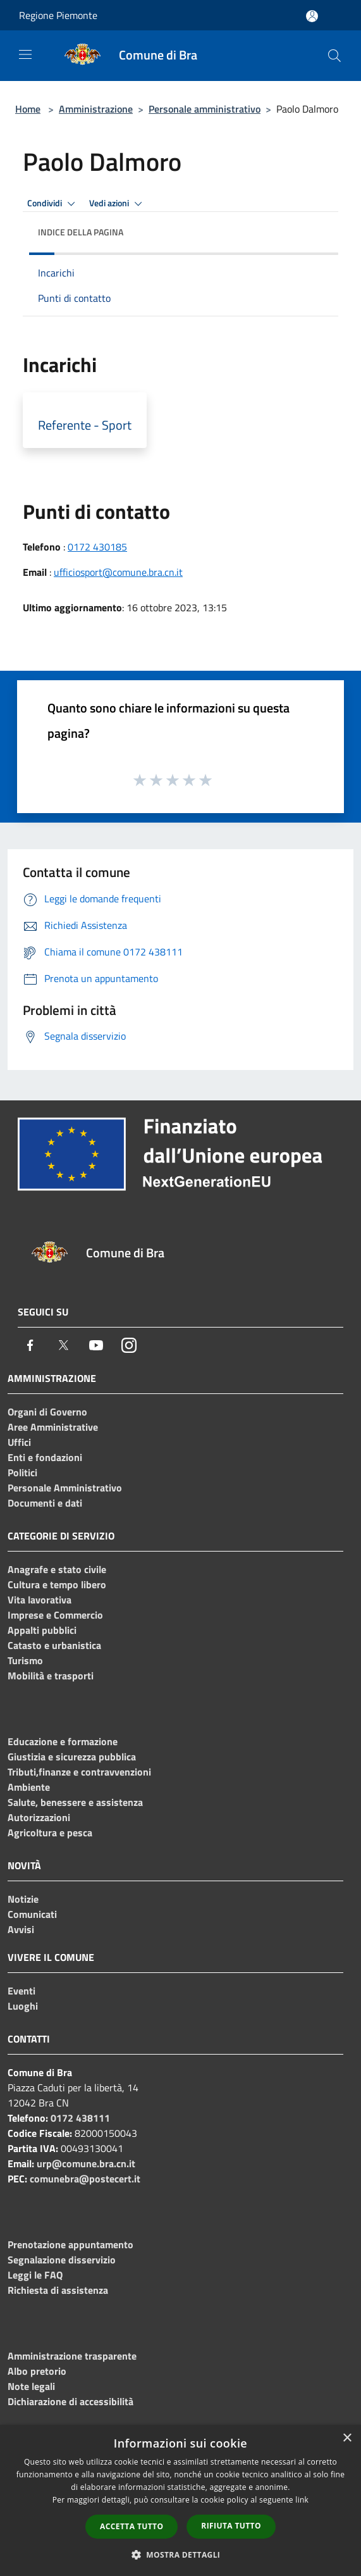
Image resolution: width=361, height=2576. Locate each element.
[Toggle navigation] (25, 54)
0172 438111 (80, 2117)
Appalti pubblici (42, 1630)
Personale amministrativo (204, 108)
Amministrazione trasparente (72, 2355)
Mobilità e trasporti (51, 1675)
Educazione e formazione (63, 1741)
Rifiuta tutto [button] (231, 2525)
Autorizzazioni (39, 1817)
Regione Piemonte (58, 15)
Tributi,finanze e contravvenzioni (79, 1771)
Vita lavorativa (39, 1599)
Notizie (23, 1899)
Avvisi (21, 1929)
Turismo (25, 1660)
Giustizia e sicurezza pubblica (72, 1756)
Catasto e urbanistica (54, 1645)
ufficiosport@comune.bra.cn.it (118, 572)
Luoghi (23, 2005)
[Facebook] (30, 1345)
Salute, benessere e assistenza (75, 1802)
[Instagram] (129, 1345)
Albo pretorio (37, 2371)
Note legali (31, 2386)
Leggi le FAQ (35, 2274)
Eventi (21, 1990)
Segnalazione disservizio (62, 2259)
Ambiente (29, 1787)
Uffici (19, 1442)
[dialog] (180, 2500)
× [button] (347, 2438)
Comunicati (32, 1914)
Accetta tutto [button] (131, 2526)
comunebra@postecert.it (85, 2178)
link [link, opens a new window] (302, 2499)
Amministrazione (96, 108)
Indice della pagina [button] (80, 232)
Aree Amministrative (53, 1426)
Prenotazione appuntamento (70, 2244)
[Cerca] (334, 55)
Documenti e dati (45, 1502)
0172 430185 (97, 546)
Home (27, 108)
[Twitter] (63, 1345)
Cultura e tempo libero (57, 1584)
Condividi (53, 203)
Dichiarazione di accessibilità (70, 2401)
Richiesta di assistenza (58, 2290)
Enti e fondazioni (45, 1457)
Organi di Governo (47, 1411)
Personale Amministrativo (65, 1487)
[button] (181, 2554)
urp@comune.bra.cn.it (86, 2163)
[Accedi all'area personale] (312, 16)
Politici (22, 1472)
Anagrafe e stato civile (57, 1569)
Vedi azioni (117, 203)
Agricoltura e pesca (50, 1832)
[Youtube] (96, 1345)
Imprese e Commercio (55, 1614)
